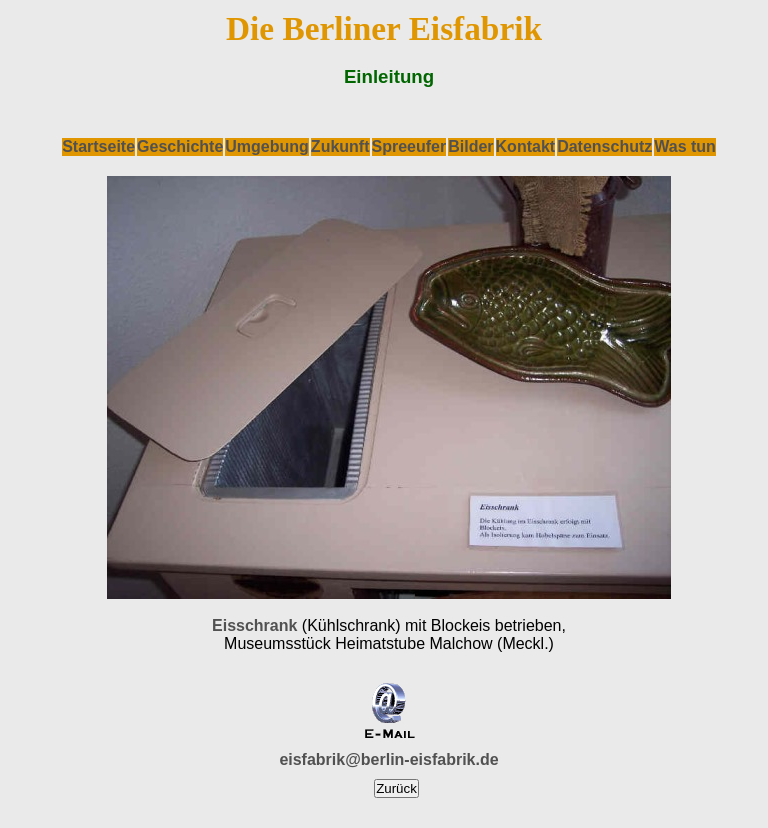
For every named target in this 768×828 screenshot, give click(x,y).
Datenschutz (604, 146)
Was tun (685, 146)
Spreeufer (409, 146)
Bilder (470, 146)
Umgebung (267, 146)
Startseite (98, 146)
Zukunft (340, 146)
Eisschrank (254, 625)
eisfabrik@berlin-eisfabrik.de (388, 759)
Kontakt (526, 146)
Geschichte (180, 146)
